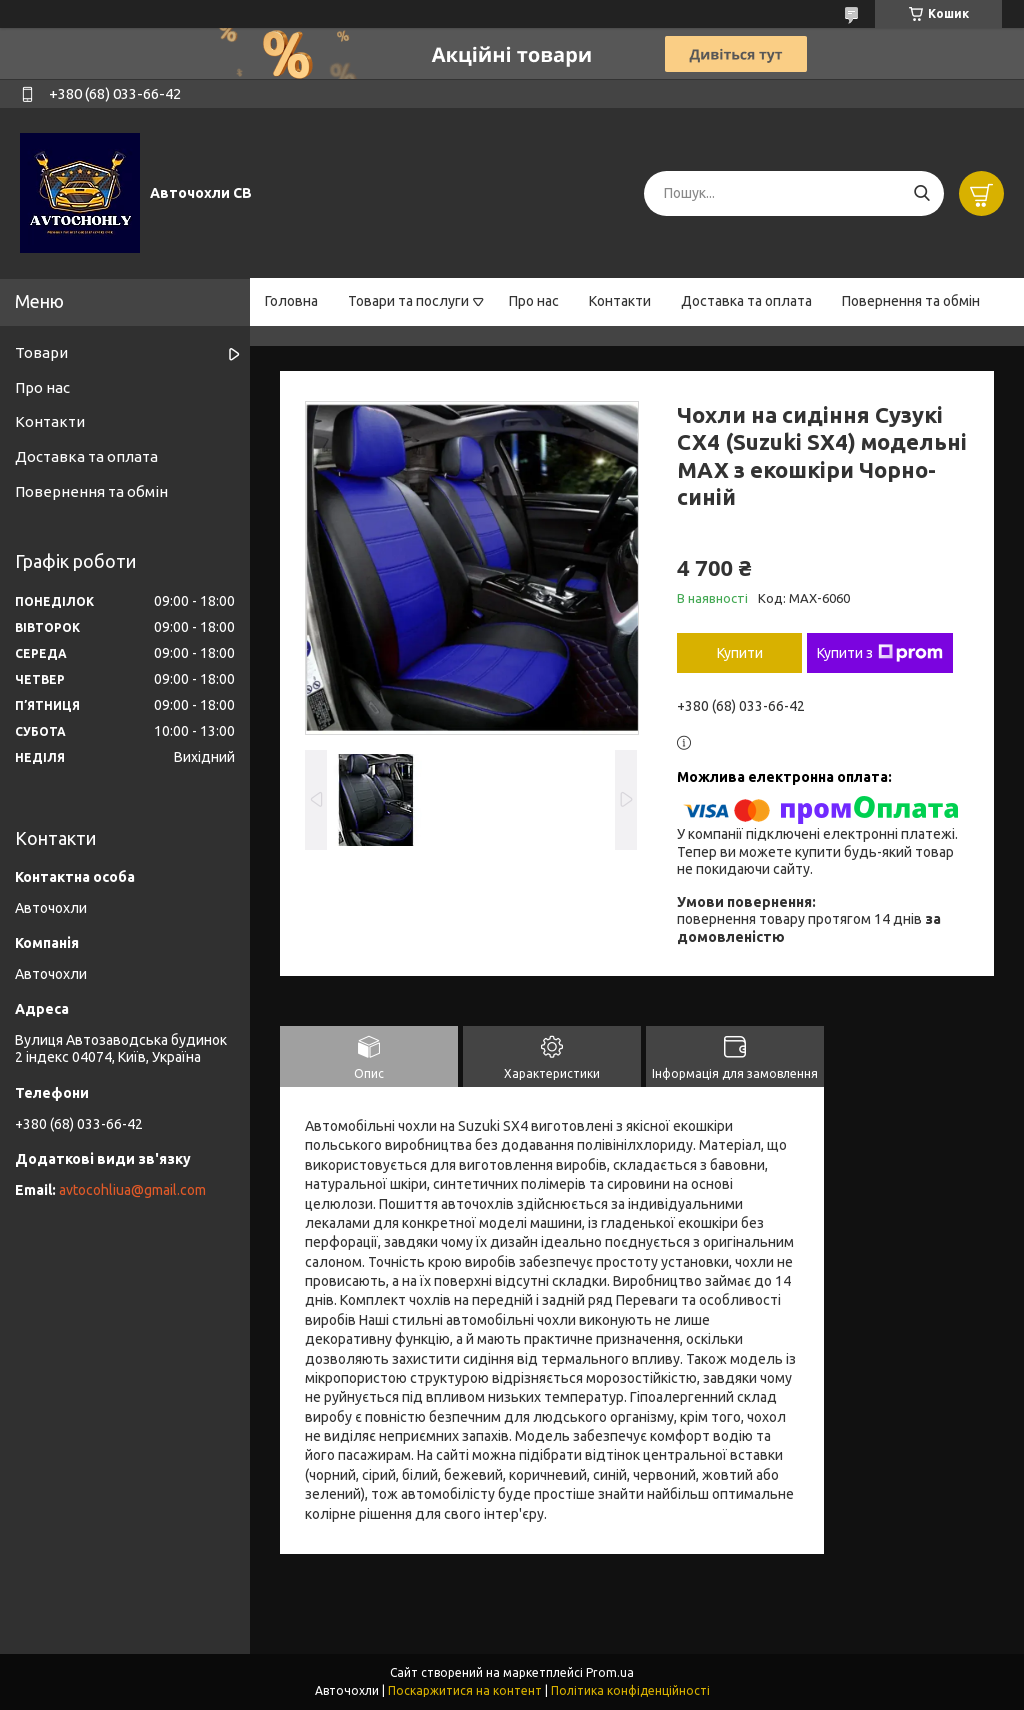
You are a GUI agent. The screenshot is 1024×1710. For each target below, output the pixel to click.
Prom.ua (610, 1672)
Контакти (620, 301)
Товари (41, 352)
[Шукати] (921, 193)
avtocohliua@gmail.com (132, 1190)
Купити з (880, 653)
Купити (740, 653)
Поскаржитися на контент (465, 1690)
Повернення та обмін (911, 301)
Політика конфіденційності (630, 1690)
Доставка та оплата (746, 301)
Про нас (534, 301)
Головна (291, 301)
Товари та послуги (408, 301)
